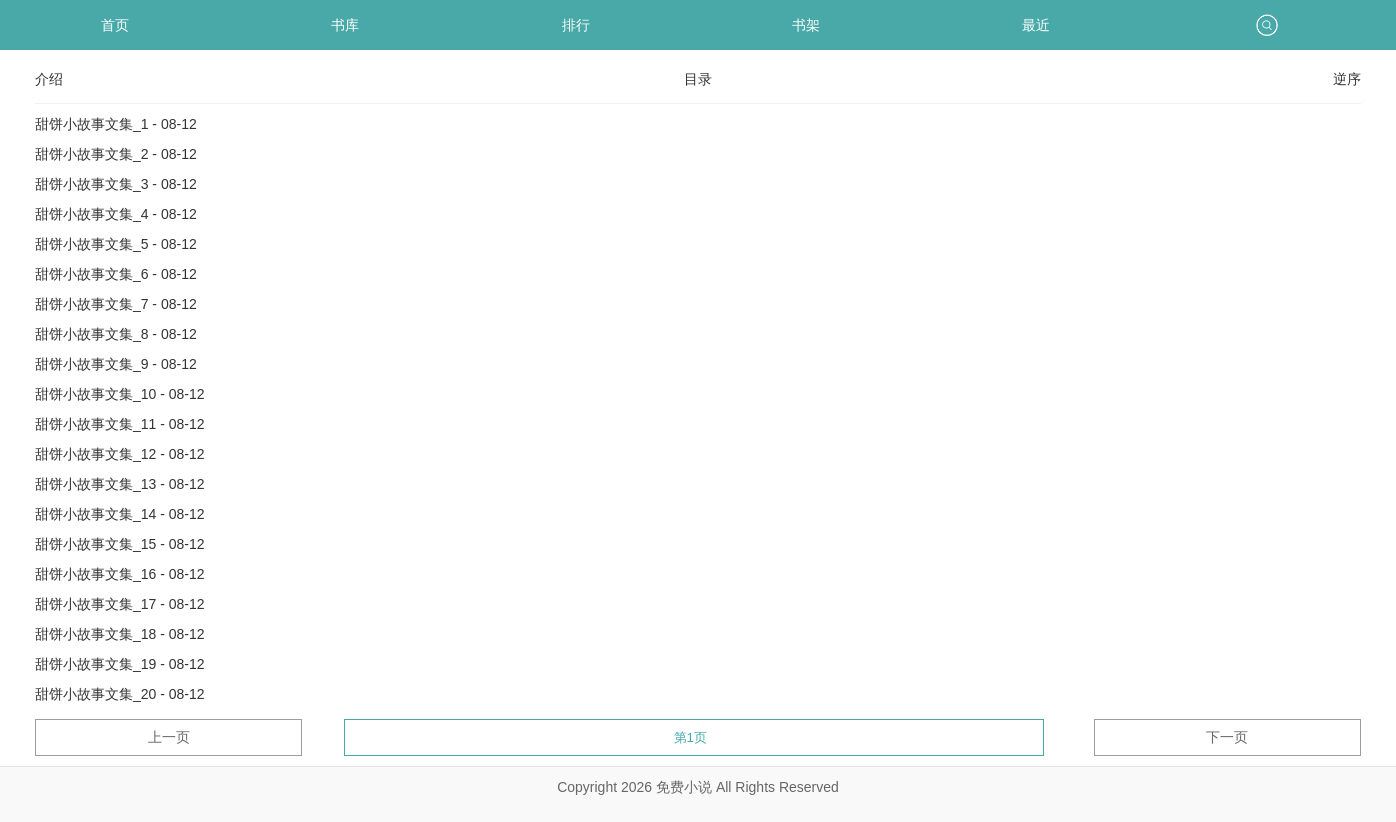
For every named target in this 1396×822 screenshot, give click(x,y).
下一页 (1227, 737)
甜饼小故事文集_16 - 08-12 (120, 574)
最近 (1036, 25)
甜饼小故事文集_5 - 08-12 (116, 244)
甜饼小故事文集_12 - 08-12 (120, 454)
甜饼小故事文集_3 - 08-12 (116, 184)
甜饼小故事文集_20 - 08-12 (120, 694)
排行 (576, 25)
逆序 (1347, 79)
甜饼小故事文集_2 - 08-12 (116, 154)
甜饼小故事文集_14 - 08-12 (120, 514)
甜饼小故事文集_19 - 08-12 (120, 664)
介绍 (49, 79)
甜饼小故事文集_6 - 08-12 (116, 274)
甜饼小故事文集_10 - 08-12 (120, 394)
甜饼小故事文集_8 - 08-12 (116, 334)
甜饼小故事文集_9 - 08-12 (116, 364)
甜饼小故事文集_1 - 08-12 (116, 124)
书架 (806, 25)
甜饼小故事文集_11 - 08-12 (120, 424)
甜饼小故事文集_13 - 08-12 (120, 484)
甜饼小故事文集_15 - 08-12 (120, 544)
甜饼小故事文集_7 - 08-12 (116, 304)
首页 (115, 25)
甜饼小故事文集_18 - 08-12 (120, 634)
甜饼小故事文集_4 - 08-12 (116, 214)
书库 (345, 25)
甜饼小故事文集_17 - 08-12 (120, 604)
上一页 (169, 737)
